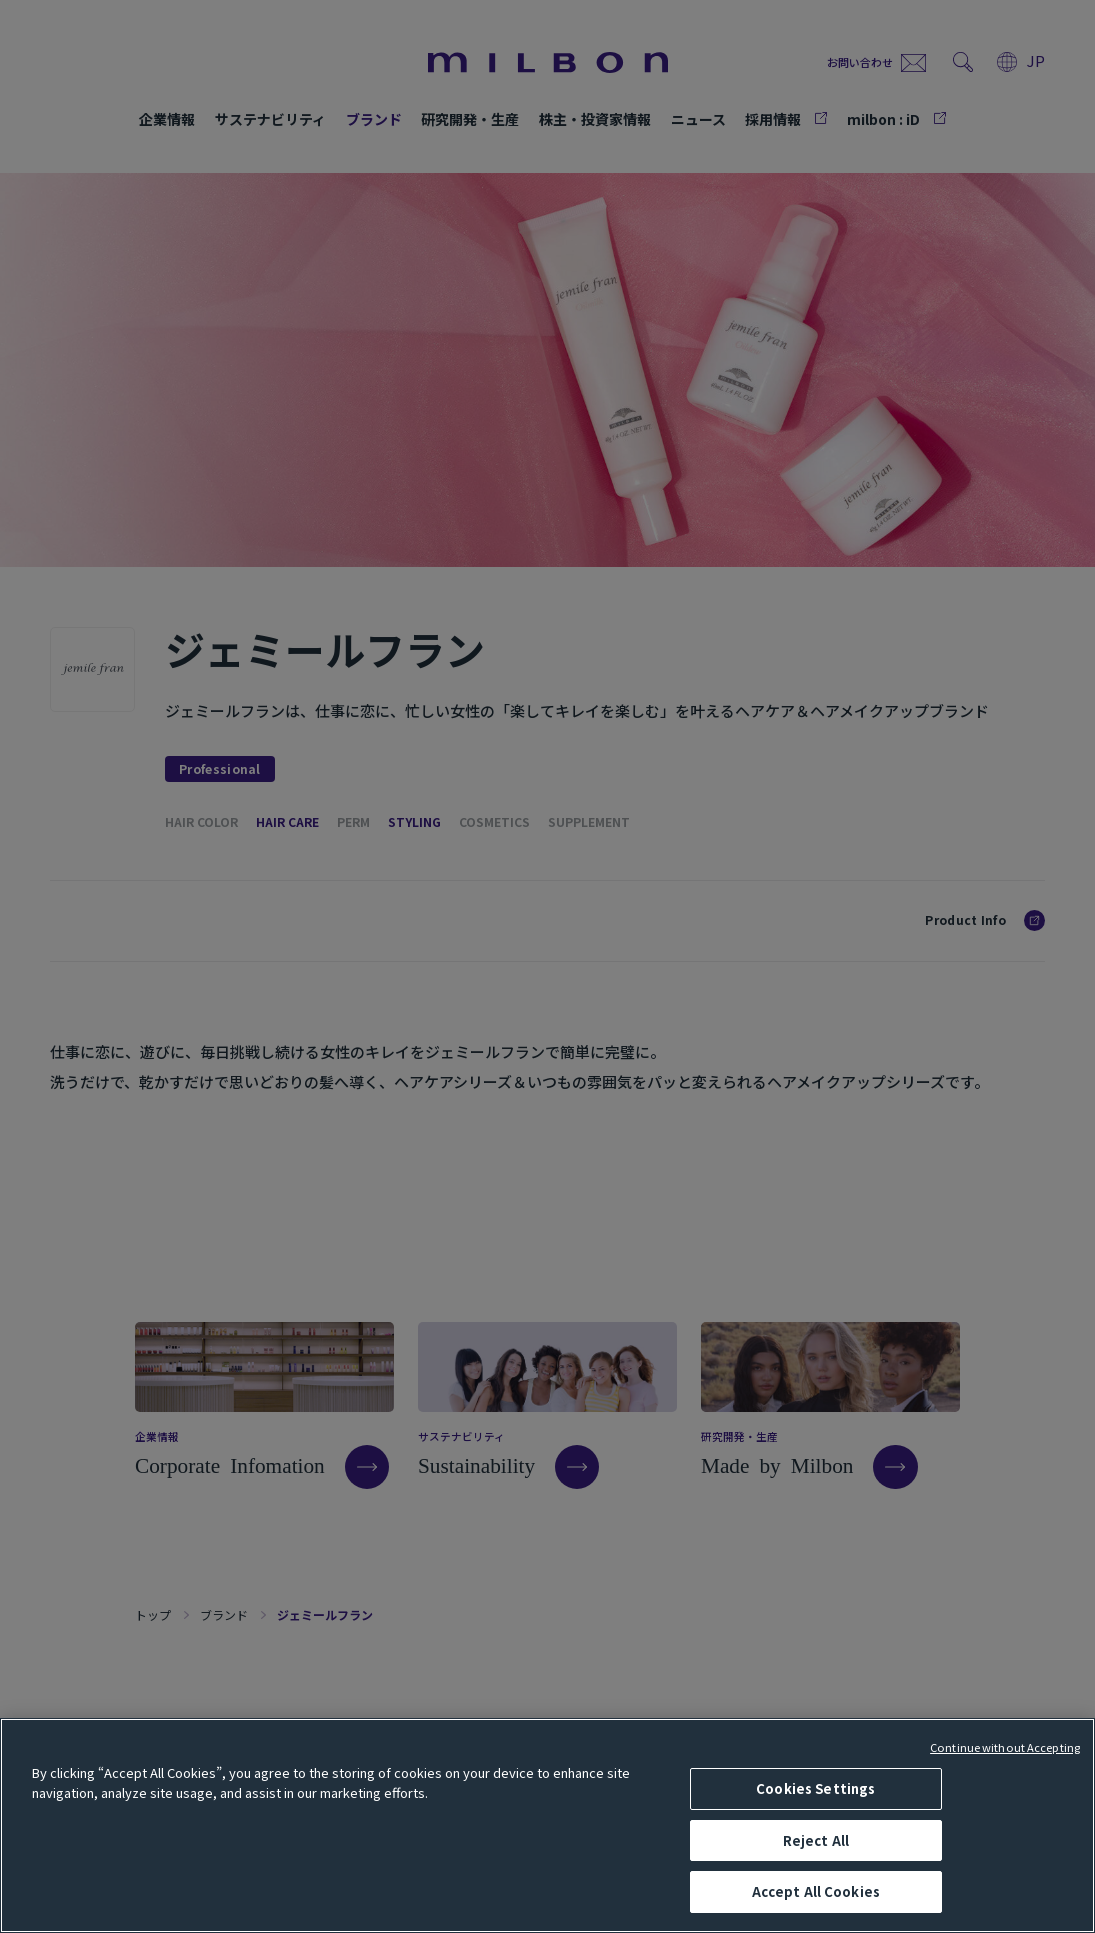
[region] (547, 1825)
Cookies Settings (815, 1788)
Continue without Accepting (1005, 1747)
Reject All (816, 1840)
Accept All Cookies (816, 1891)
